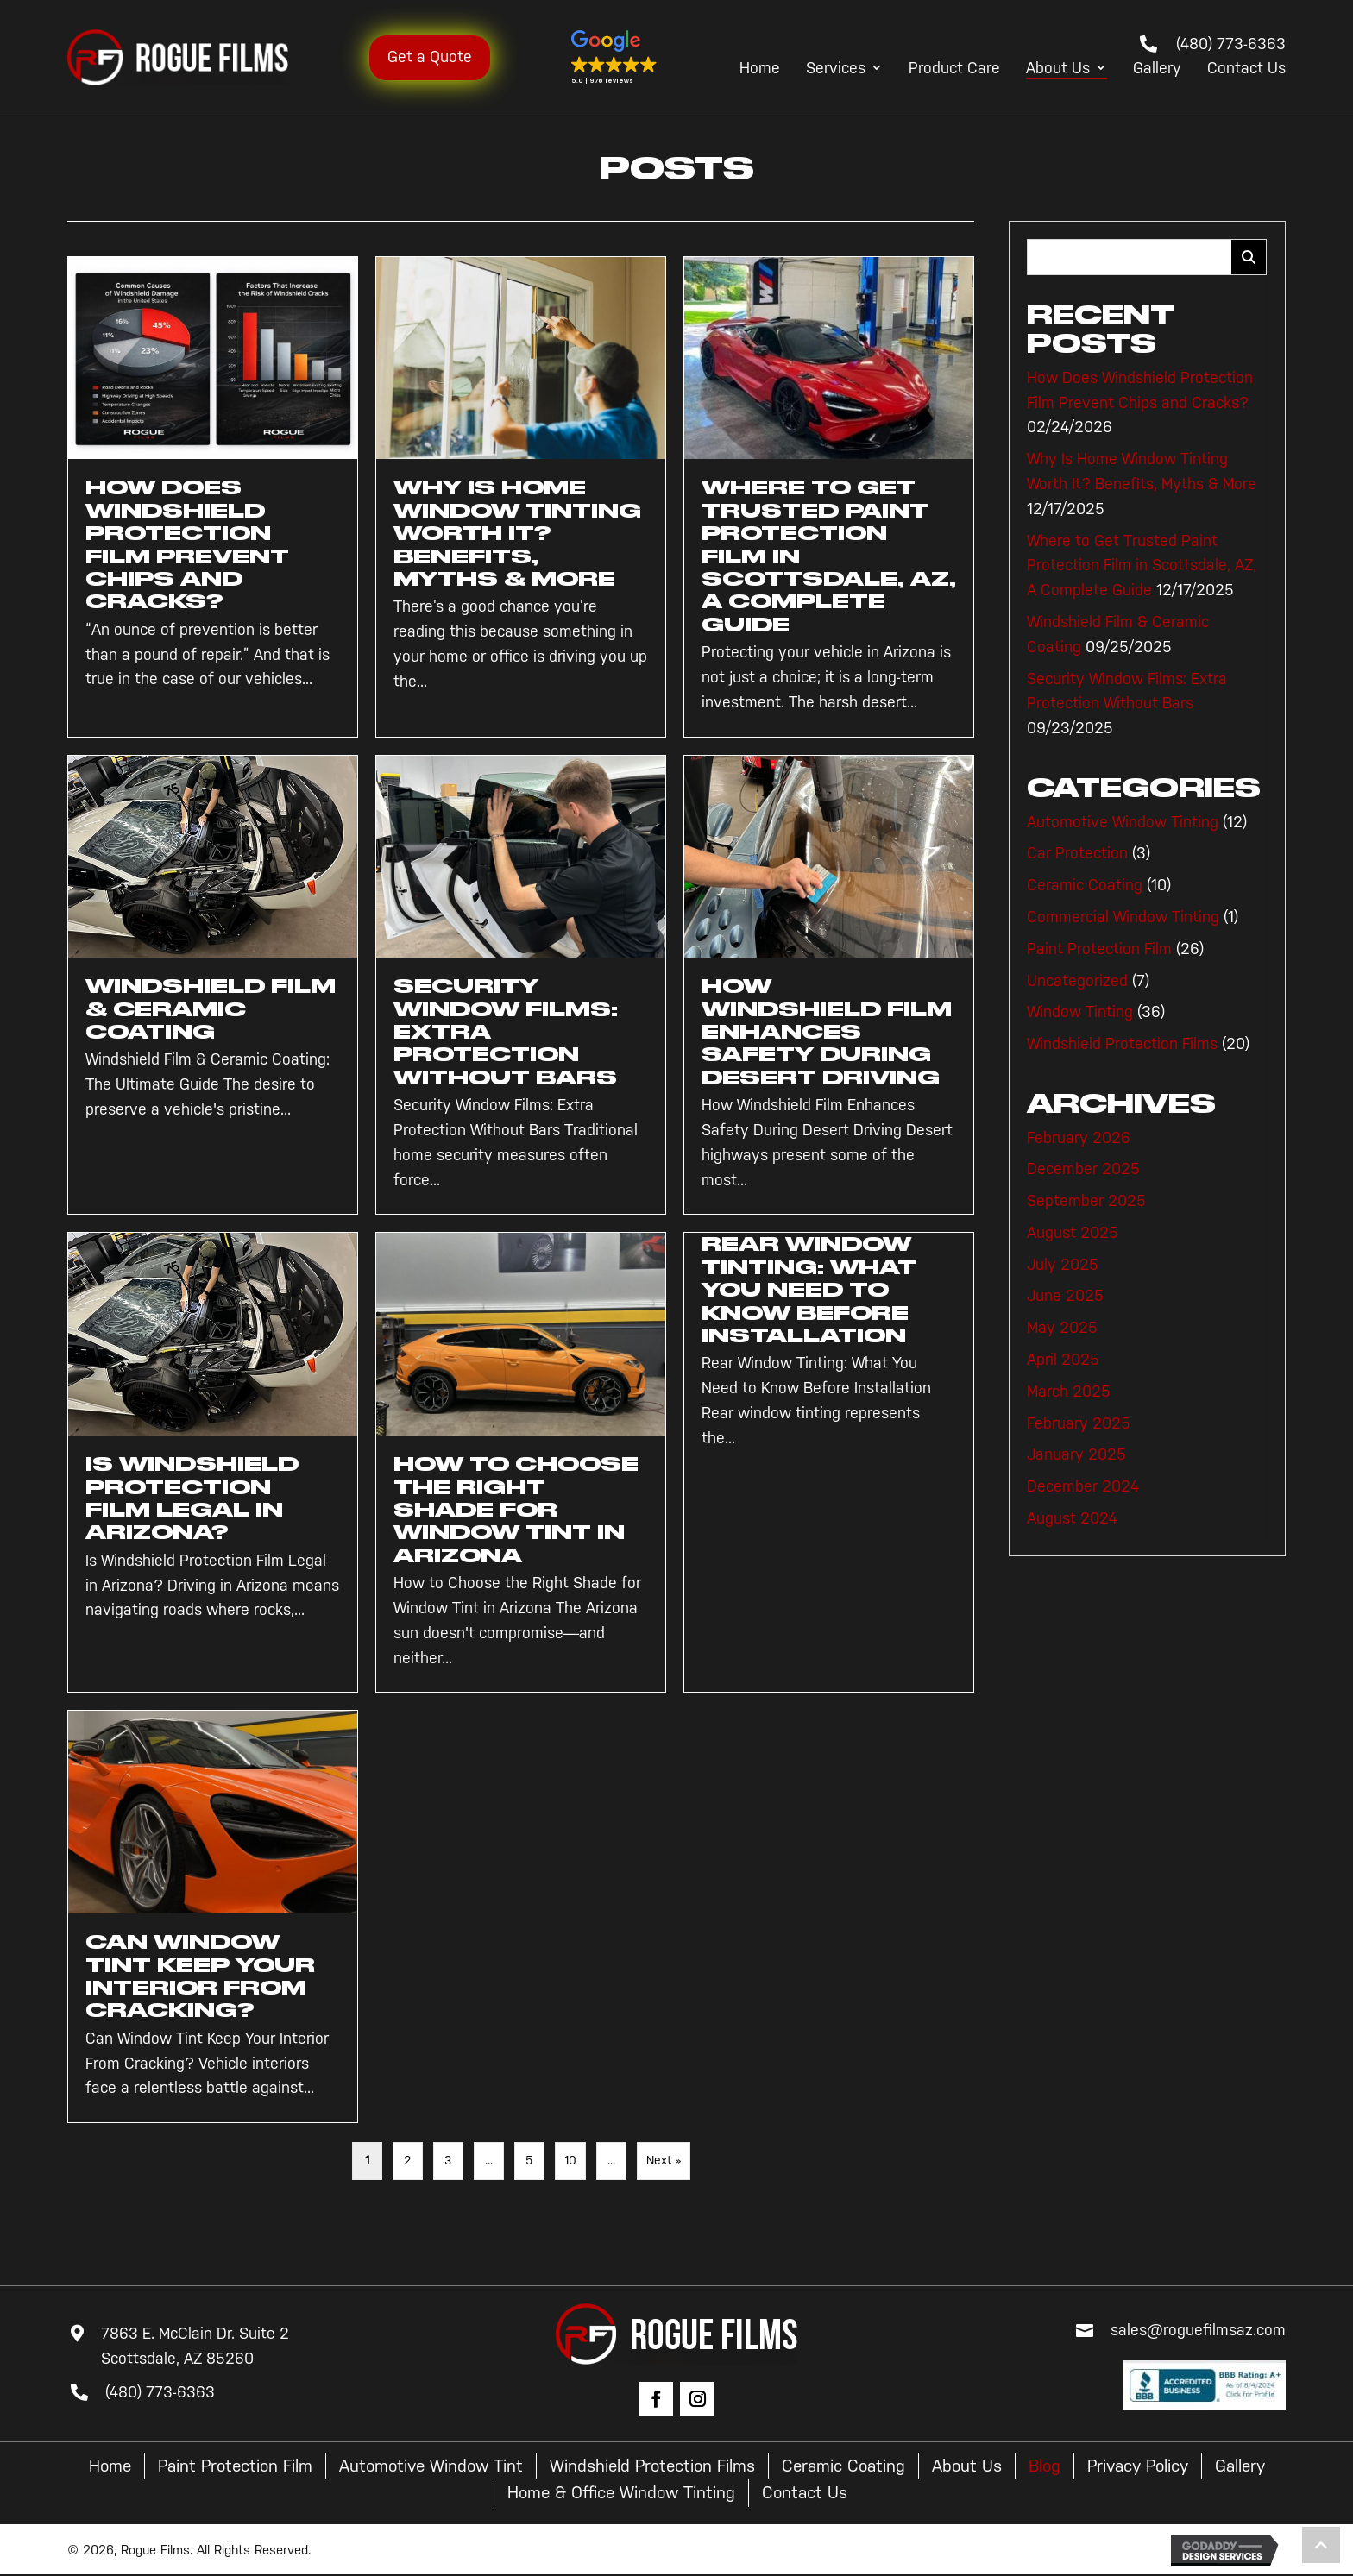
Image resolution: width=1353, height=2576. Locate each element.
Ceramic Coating (1084, 885)
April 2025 (1063, 1359)
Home (759, 69)
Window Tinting (1080, 1011)
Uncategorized (1077, 980)
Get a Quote (443, 56)
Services (835, 69)
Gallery (1157, 69)
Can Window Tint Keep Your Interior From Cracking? (203, 1976)
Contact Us (1246, 69)
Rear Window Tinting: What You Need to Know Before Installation (811, 1290)
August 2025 (1072, 1232)
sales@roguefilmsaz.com (1198, 2330)
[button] (622, 57)
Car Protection (1077, 853)
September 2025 (1086, 1200)
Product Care (954, 69)
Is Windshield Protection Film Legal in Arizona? (194, 1498)
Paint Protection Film (1099, 948)
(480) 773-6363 (1231, 44)
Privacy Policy (1188, 2466)
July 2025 (1062, 1264)
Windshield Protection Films (1122, 1043)
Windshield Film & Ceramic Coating (203, 1009)
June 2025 (1065, 1295)
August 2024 (1072, 1518)
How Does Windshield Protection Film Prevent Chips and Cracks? (189, 544)
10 (570, 2160)
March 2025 (1069, 1391)
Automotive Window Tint (463, 2466)
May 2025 (1062, 1327)
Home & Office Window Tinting (660, 2494)
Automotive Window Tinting (1122, 822)
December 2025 (1083, 1168)
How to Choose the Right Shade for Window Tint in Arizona (513, 1510)
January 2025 (1076, 1454)
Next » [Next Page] (663, 2160)
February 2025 (1078, 1423)
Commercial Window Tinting (1123, 917)
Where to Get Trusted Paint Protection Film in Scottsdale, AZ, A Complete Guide (1141, 565)
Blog (1090, 2466)
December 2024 (1083, 1486)
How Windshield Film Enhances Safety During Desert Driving (823, 1032)
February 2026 (1078, 1137)
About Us (1058, 69)
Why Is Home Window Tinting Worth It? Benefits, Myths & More (520, 533)
